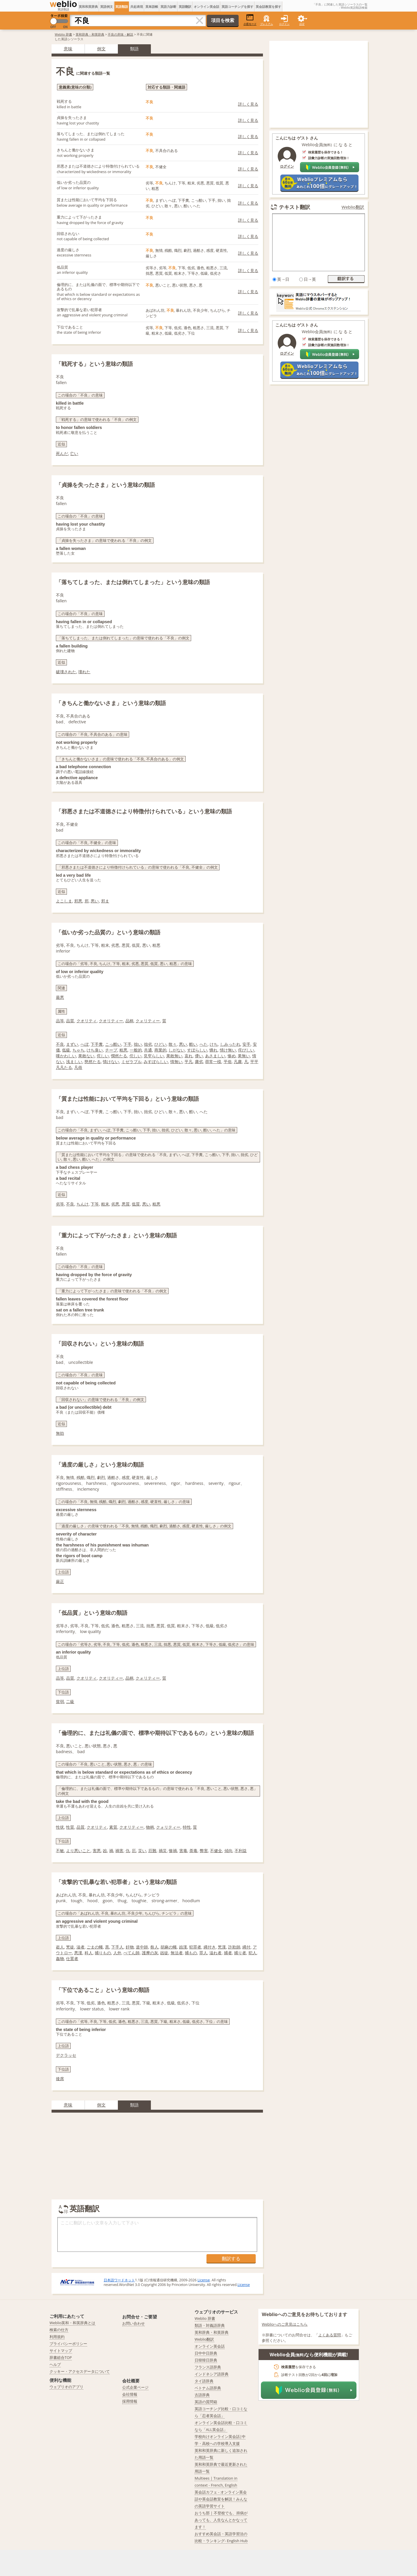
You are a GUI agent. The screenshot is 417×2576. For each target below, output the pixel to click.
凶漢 (183, 1947)
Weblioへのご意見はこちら (285, 2324)
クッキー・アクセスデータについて (80, 2371)
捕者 (228, 1952)
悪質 (126, 1204)
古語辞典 (202, 2394)
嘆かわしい (66, 1055)
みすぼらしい (156, 1061)
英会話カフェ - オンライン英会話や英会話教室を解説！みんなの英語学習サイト (221, 2499)
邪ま (105, 901)
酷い (193, 1044)
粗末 (105, 1204)
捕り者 (240, 1952)
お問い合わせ (133, 2323)
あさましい (215, 1055)
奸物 (130, 1947)
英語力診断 (168, 6)
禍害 (119, 1850)
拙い (138, 1044)
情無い (176, 1061)
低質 (136, 1204)
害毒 (183, 1850)
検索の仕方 (59, 2329)
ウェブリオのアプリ (66, 2386)
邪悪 (78, 901)
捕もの (191, 1952)
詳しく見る (248, 104)
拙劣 (148, 1044)
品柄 (129, 1020)
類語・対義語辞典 (210, 2325)
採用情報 (129, 2401)
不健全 (216, 1850)
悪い (95, 901)
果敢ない (86, 1055)
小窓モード (250, 20)
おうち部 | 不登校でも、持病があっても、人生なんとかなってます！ (221, 2519)
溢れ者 (215, 1952)
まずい (72, 1044)
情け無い (228, 1050)
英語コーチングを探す (237, 6)
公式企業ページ (135, 2387)
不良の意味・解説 (120, 34)
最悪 (60, 997)
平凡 (188, 1061)
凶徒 (164, 1952)
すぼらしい (197, 1050)
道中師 (142, 1947)
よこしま (64, 901)
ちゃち (78, 1050)
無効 (60, 1433)
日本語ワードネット (119, 2280)
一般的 (136, 1050)
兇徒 (70, 1947)
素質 (113, 1827)
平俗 (228, 1061)
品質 (70, 1020)
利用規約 (57, 2336)
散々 (173, 1044)
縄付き (210, 1947)
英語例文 (106, 6)
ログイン (284, 24)
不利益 (241, 1850)
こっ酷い (113, 1044)
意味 (68, 49)
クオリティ (86, 1020)
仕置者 (72, 1958)
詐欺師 (234, 1947)
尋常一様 (213, 1061)
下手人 (117, 1947)
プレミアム (266, 24)
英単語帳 (151, 6)
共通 (148, 1050)
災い (142, 1850)
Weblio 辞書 (63, 34)
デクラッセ (66, 2055)
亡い (74, 453)
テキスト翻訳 (294, 206)
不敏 (60, 1850)
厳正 (60, 1581)
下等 (95, 1204)
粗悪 (123, 1050)
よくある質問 (329, 2335)
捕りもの (103, 1952)
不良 (60, 1044)
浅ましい (74, 1061)
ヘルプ (55, 2364)
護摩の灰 (150, 1952)
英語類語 (121, 6)
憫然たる (119, 1055)
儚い (199, 1055)
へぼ (85, 1044)
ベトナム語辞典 (208, 2387)
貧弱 (60, 1701)
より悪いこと (78, 1850)
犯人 (252, 1952)
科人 (89, 1952)
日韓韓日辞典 (206, 2360)
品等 (60, 1020)
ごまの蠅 (95, 1947)
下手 (127, 1044)
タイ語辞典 (204, 2381)
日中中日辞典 (206, 2353)
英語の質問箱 (206, 2401)
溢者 (80, 1947)
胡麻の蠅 (168, 1947)
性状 (60, 1827)
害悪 (97, 1850)
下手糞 (97, 1044)
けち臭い (95, 1050)
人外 (117, 1952)
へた (204, 1044)
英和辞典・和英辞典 (90, 34)
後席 (60, 2078)
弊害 (204, 1850)
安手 (246, 1044)
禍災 (163, 1850)
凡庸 (238, 1061)
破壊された (66, 671)
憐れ (213, 1050)
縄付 (246, 1947)
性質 (70, 1827)
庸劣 (199, 1061)
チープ (111, 1050)
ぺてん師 (131, 1952)
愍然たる (93, 1061)
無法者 (177, 1952)
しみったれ (230, 1044)
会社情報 (129, 2394)
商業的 (160, 1050)
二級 (70, 1701)
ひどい (160, 1044)
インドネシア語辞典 (211, 2374)
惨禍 (173, 1850)
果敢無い (174, 1055)
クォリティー (148, 1020)
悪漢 (78, 1952)
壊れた (84, 671)
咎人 (154, 1947)
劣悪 (115, 1204)
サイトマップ (61, 2350)
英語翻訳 (185, 6)
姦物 (60, 1958)
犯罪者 (195, 1947)
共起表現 (136, 6)
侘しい (103, 1055)
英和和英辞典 (88, 6)
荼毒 (193, 1850)
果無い (244, 1055)
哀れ (188, 1055)
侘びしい (246, 1050)
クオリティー (111, 1020)
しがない (177, 1050)
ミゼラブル (131, 1061)
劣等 (60, 1204)
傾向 (228, 1850)
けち (214, 1044)
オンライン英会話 (206, 6)
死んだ (62, 453)
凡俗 (78, 1067)
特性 (187, 1827)
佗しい (135, 1055)
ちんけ (82, 1204)
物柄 (150, 1827)
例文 (101, 49)
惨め (232, 1055)
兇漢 (222, 1947)
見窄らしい (154, 1055)
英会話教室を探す (268, 6)
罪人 (203, 1952)
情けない (111, 1061)
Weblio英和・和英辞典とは (73, 2322)
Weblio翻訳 (353, 207)
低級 (66, 1050)
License (203, 2280)
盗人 (60, 1947)
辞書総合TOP (61, 2357)
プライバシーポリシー (68, 2343)
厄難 (152, 1850)
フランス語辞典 (208, 2367)
